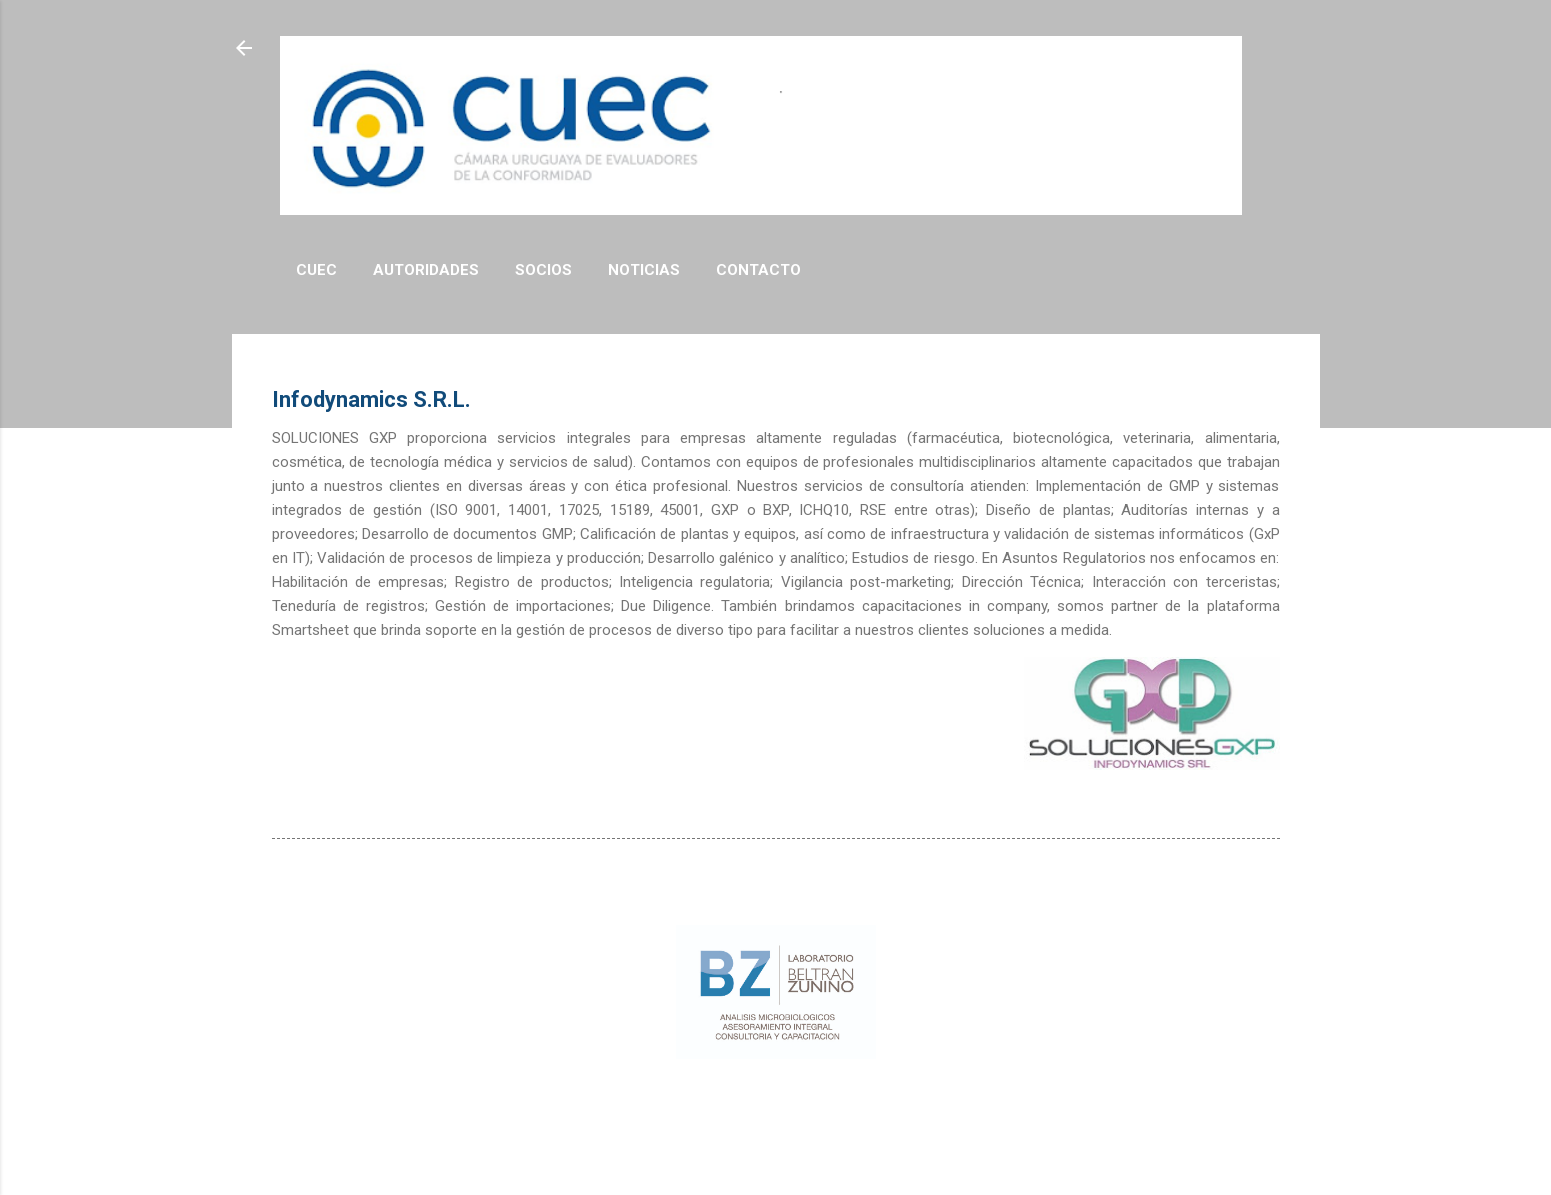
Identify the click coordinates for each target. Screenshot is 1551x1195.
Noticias (644, 270)
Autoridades (426, 270)
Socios (543, 270)
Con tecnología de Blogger (776, 1103)
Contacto (758, 270)
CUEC (316, 270)
